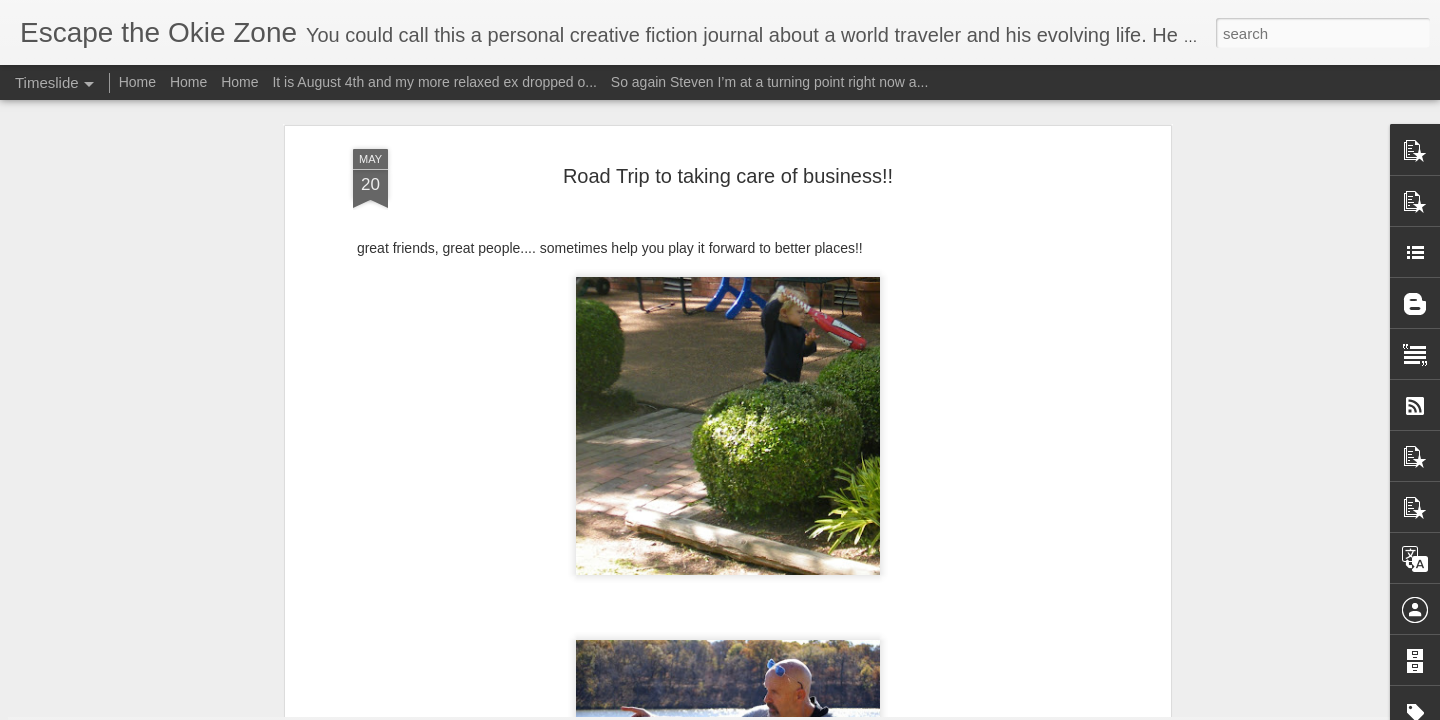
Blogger (782, 709)
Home (137, 82)
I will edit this (955, 694)
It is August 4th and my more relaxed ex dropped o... (434, 82)
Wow (312, 641)
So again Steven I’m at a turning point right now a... (770, 82)
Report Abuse (841, 709)
